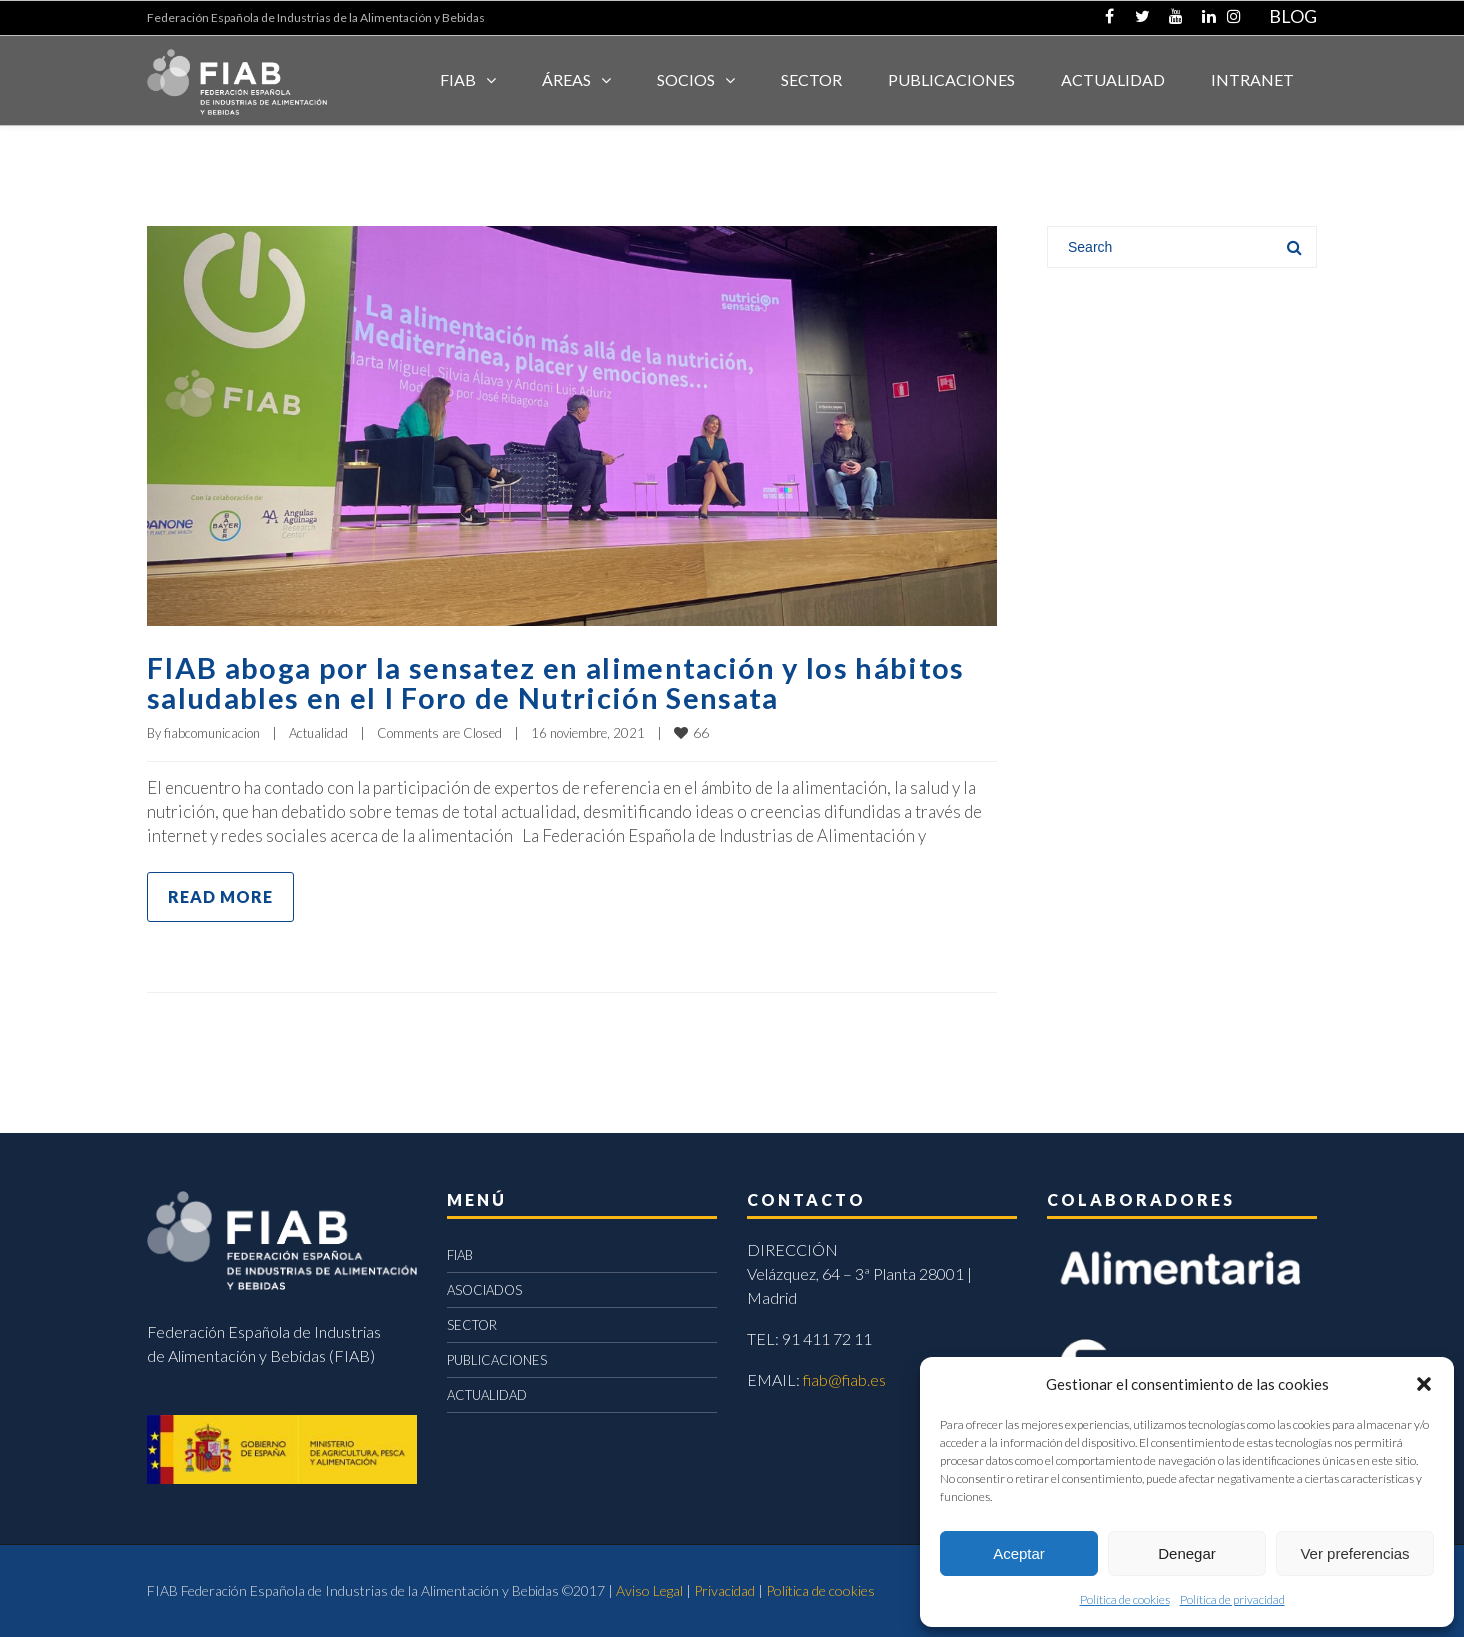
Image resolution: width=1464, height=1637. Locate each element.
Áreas (566, 79)
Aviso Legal (649, 1590)
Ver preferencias (1354, 1553)
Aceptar (1019, 1553)
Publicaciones (951, 79)
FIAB (458, 79)
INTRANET (1252, 79)
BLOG (1293, 16)
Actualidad (318, 733)
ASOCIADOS (484, 1290)
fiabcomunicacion (212, 733)
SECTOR (811, 79)
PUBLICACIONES (497, 1360)
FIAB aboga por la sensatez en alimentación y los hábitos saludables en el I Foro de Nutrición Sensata (564, 682)
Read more (220, 896)
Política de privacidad (1232, 1599)
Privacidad (724, 1590)
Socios (686, 79)
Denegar (1187, 1553)
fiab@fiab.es (844, 1379)
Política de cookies (1125, 1599)
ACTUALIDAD (1113, 79)
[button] (1424, 1384)
